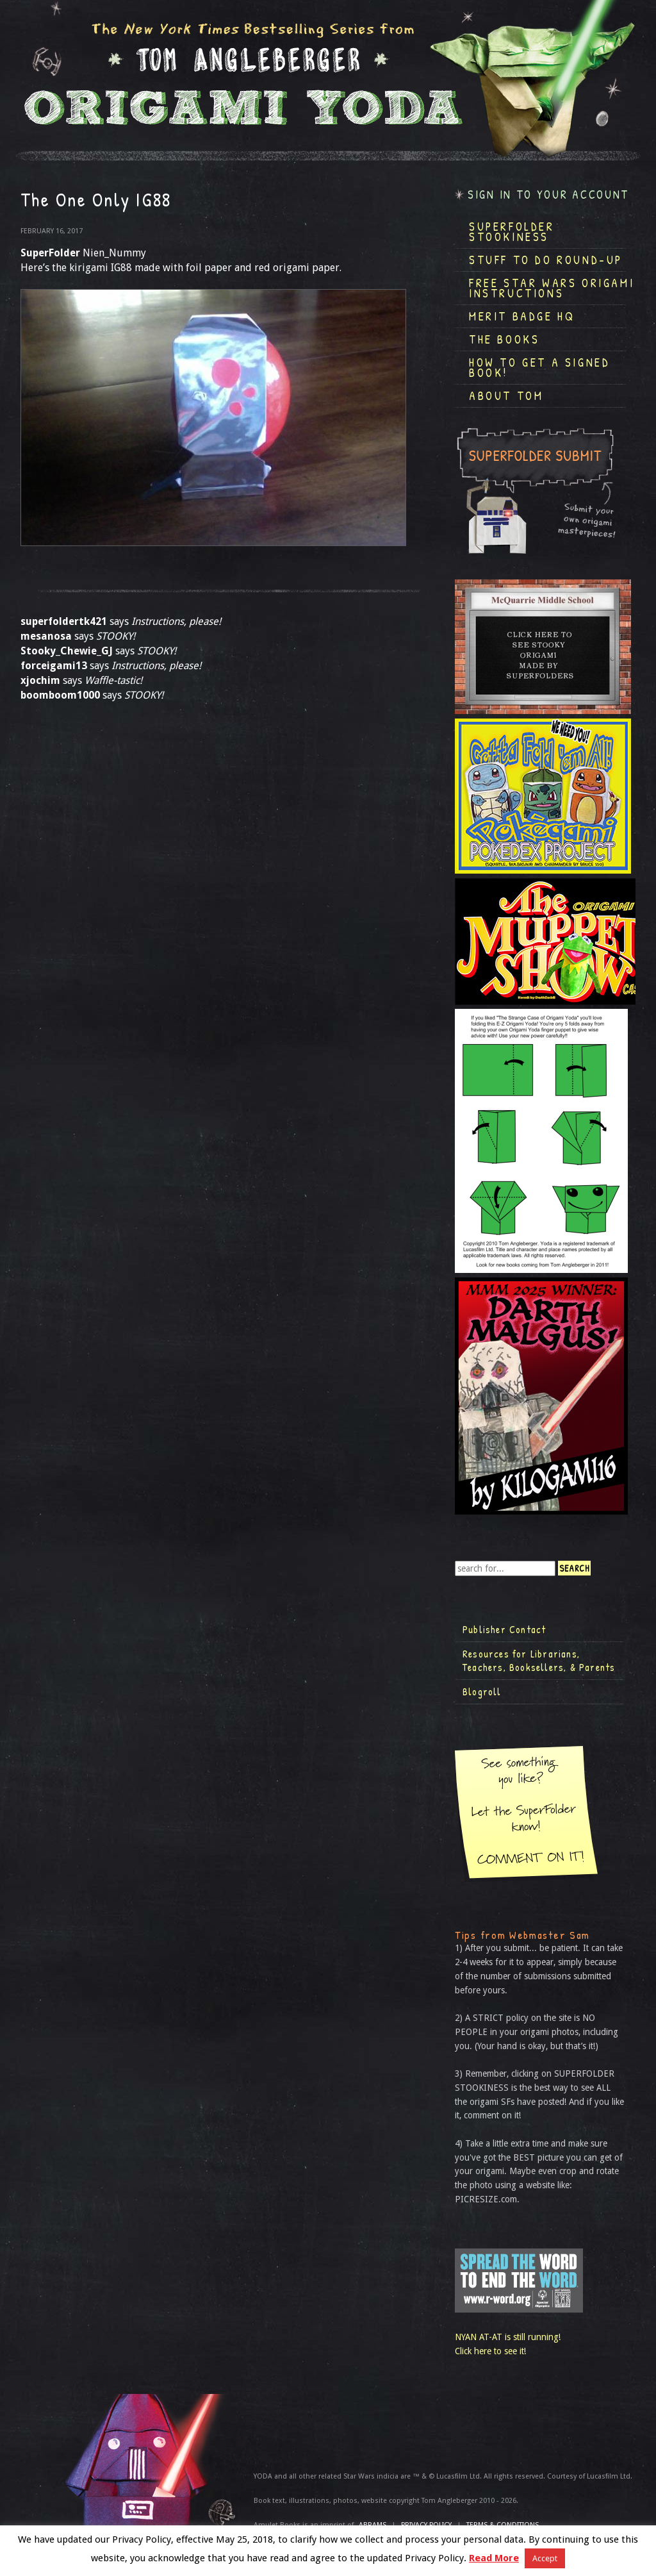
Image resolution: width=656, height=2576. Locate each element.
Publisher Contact (504, 1629)
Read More (494, 2558)
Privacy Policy (426, 2525)
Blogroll (482, 1691)
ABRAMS (372, 2525)
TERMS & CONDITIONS (502, 2525)
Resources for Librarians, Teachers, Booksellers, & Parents (539, 1661)
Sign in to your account (548, 195)
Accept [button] (544, 2558)
